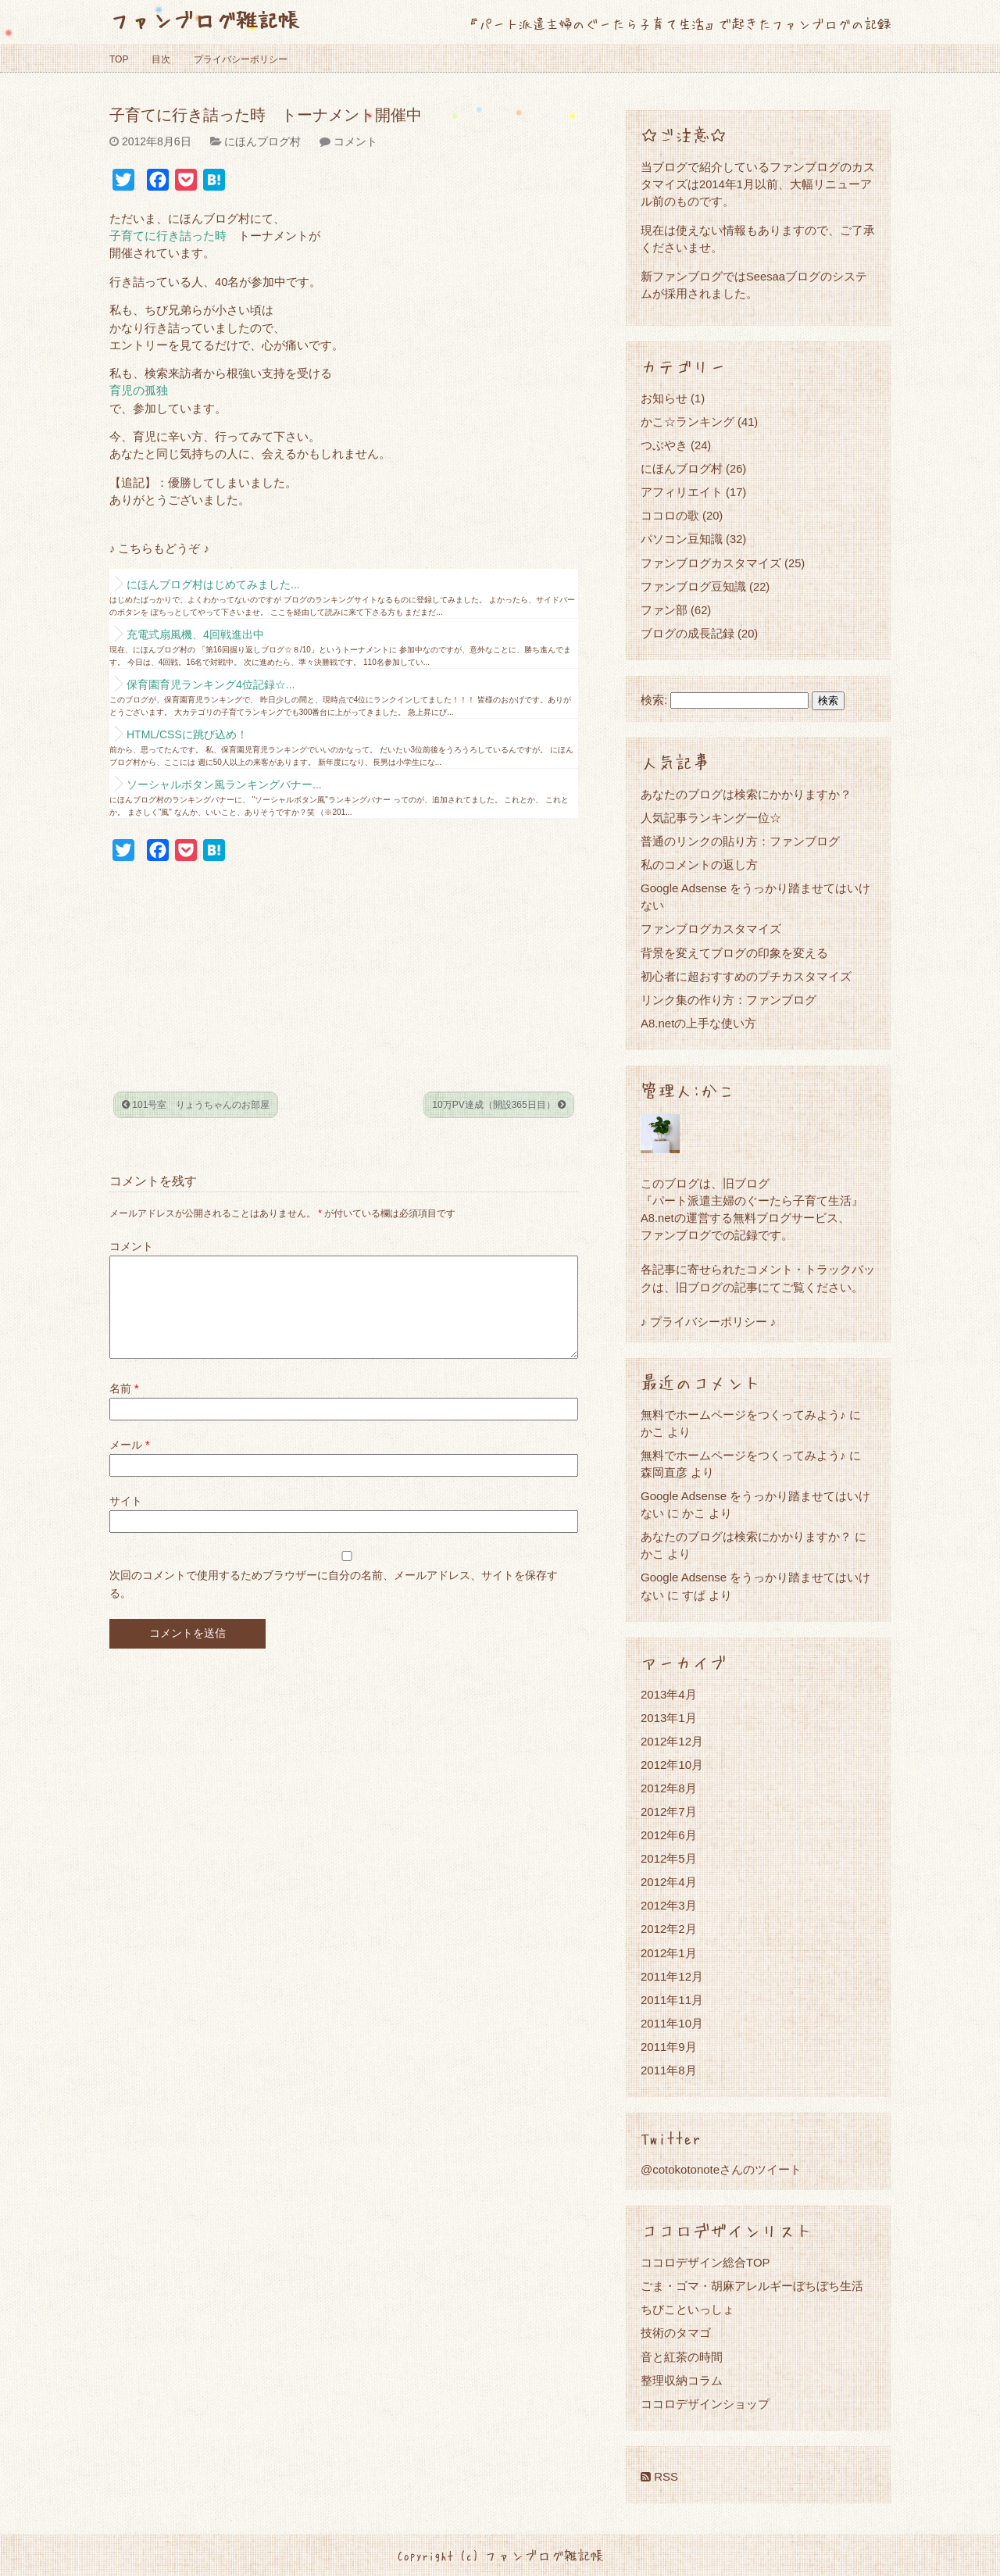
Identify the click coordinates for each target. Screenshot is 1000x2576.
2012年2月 (669, 1928)
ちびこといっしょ (687, 2309)
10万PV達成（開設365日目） (499, 1104)
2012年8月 (669, 1788)
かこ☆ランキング (687, 421)
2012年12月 (672, 1741)
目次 (161, 59)
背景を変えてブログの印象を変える (734, 952)
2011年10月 (672, 2023)
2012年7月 (669, 1811)
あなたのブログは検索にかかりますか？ (746, 794)
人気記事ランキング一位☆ (711, 817)
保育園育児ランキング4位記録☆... (211, 684)
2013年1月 (669, 1717)
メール (129, 1463)
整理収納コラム (682, 2380)
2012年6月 (669, 1835)
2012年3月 (669, 1905)
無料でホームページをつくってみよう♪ (743, 1414)
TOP (118, 59)
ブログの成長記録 (687, 633)
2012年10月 (672, 1764)
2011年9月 (669, 2046)
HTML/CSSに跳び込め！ (187, 734)
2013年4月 (669, 1694)
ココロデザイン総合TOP (705, 2262)
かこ (693, 1513)
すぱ (693, 1595)
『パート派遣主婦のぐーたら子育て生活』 (752, 1200)
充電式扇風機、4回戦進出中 (195, 634)
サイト (125, 1519)
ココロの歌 (670, 515)
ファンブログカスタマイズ (711, 563)
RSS (659, 2476)
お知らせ (664, 398)
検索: (654, 700)
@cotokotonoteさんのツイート (721, 2169)
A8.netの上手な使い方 (698, 1023)
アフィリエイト (682, 491)
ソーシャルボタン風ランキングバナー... (224, 784)
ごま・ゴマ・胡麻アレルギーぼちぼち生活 (752, 2285)
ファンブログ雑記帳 (204, 19)
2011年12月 (672, 1976)
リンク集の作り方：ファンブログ (728, 999)
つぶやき (664, 445)
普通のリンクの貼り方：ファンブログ (740, 841)
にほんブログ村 (262, 141)
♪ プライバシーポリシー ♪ (708, 1321)
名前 (123, 1407)
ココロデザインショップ (705, 2403)
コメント (355, 141)
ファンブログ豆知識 (693, 586)
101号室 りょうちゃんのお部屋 (196, 1104)
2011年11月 (672, 1999)
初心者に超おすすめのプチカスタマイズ (746, 976)
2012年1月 (669, 1953)
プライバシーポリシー (241, 59)
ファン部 (664, 609)
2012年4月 (669, 1881)
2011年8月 (669, 2070)
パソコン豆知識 (682, 538)
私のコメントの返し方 (699, 864)
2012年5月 (669, 1858)
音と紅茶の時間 (682, 2356)
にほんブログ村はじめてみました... (213, 584)
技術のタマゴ (676, 2332)
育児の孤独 (138, 390)
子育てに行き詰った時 (168, 236)
